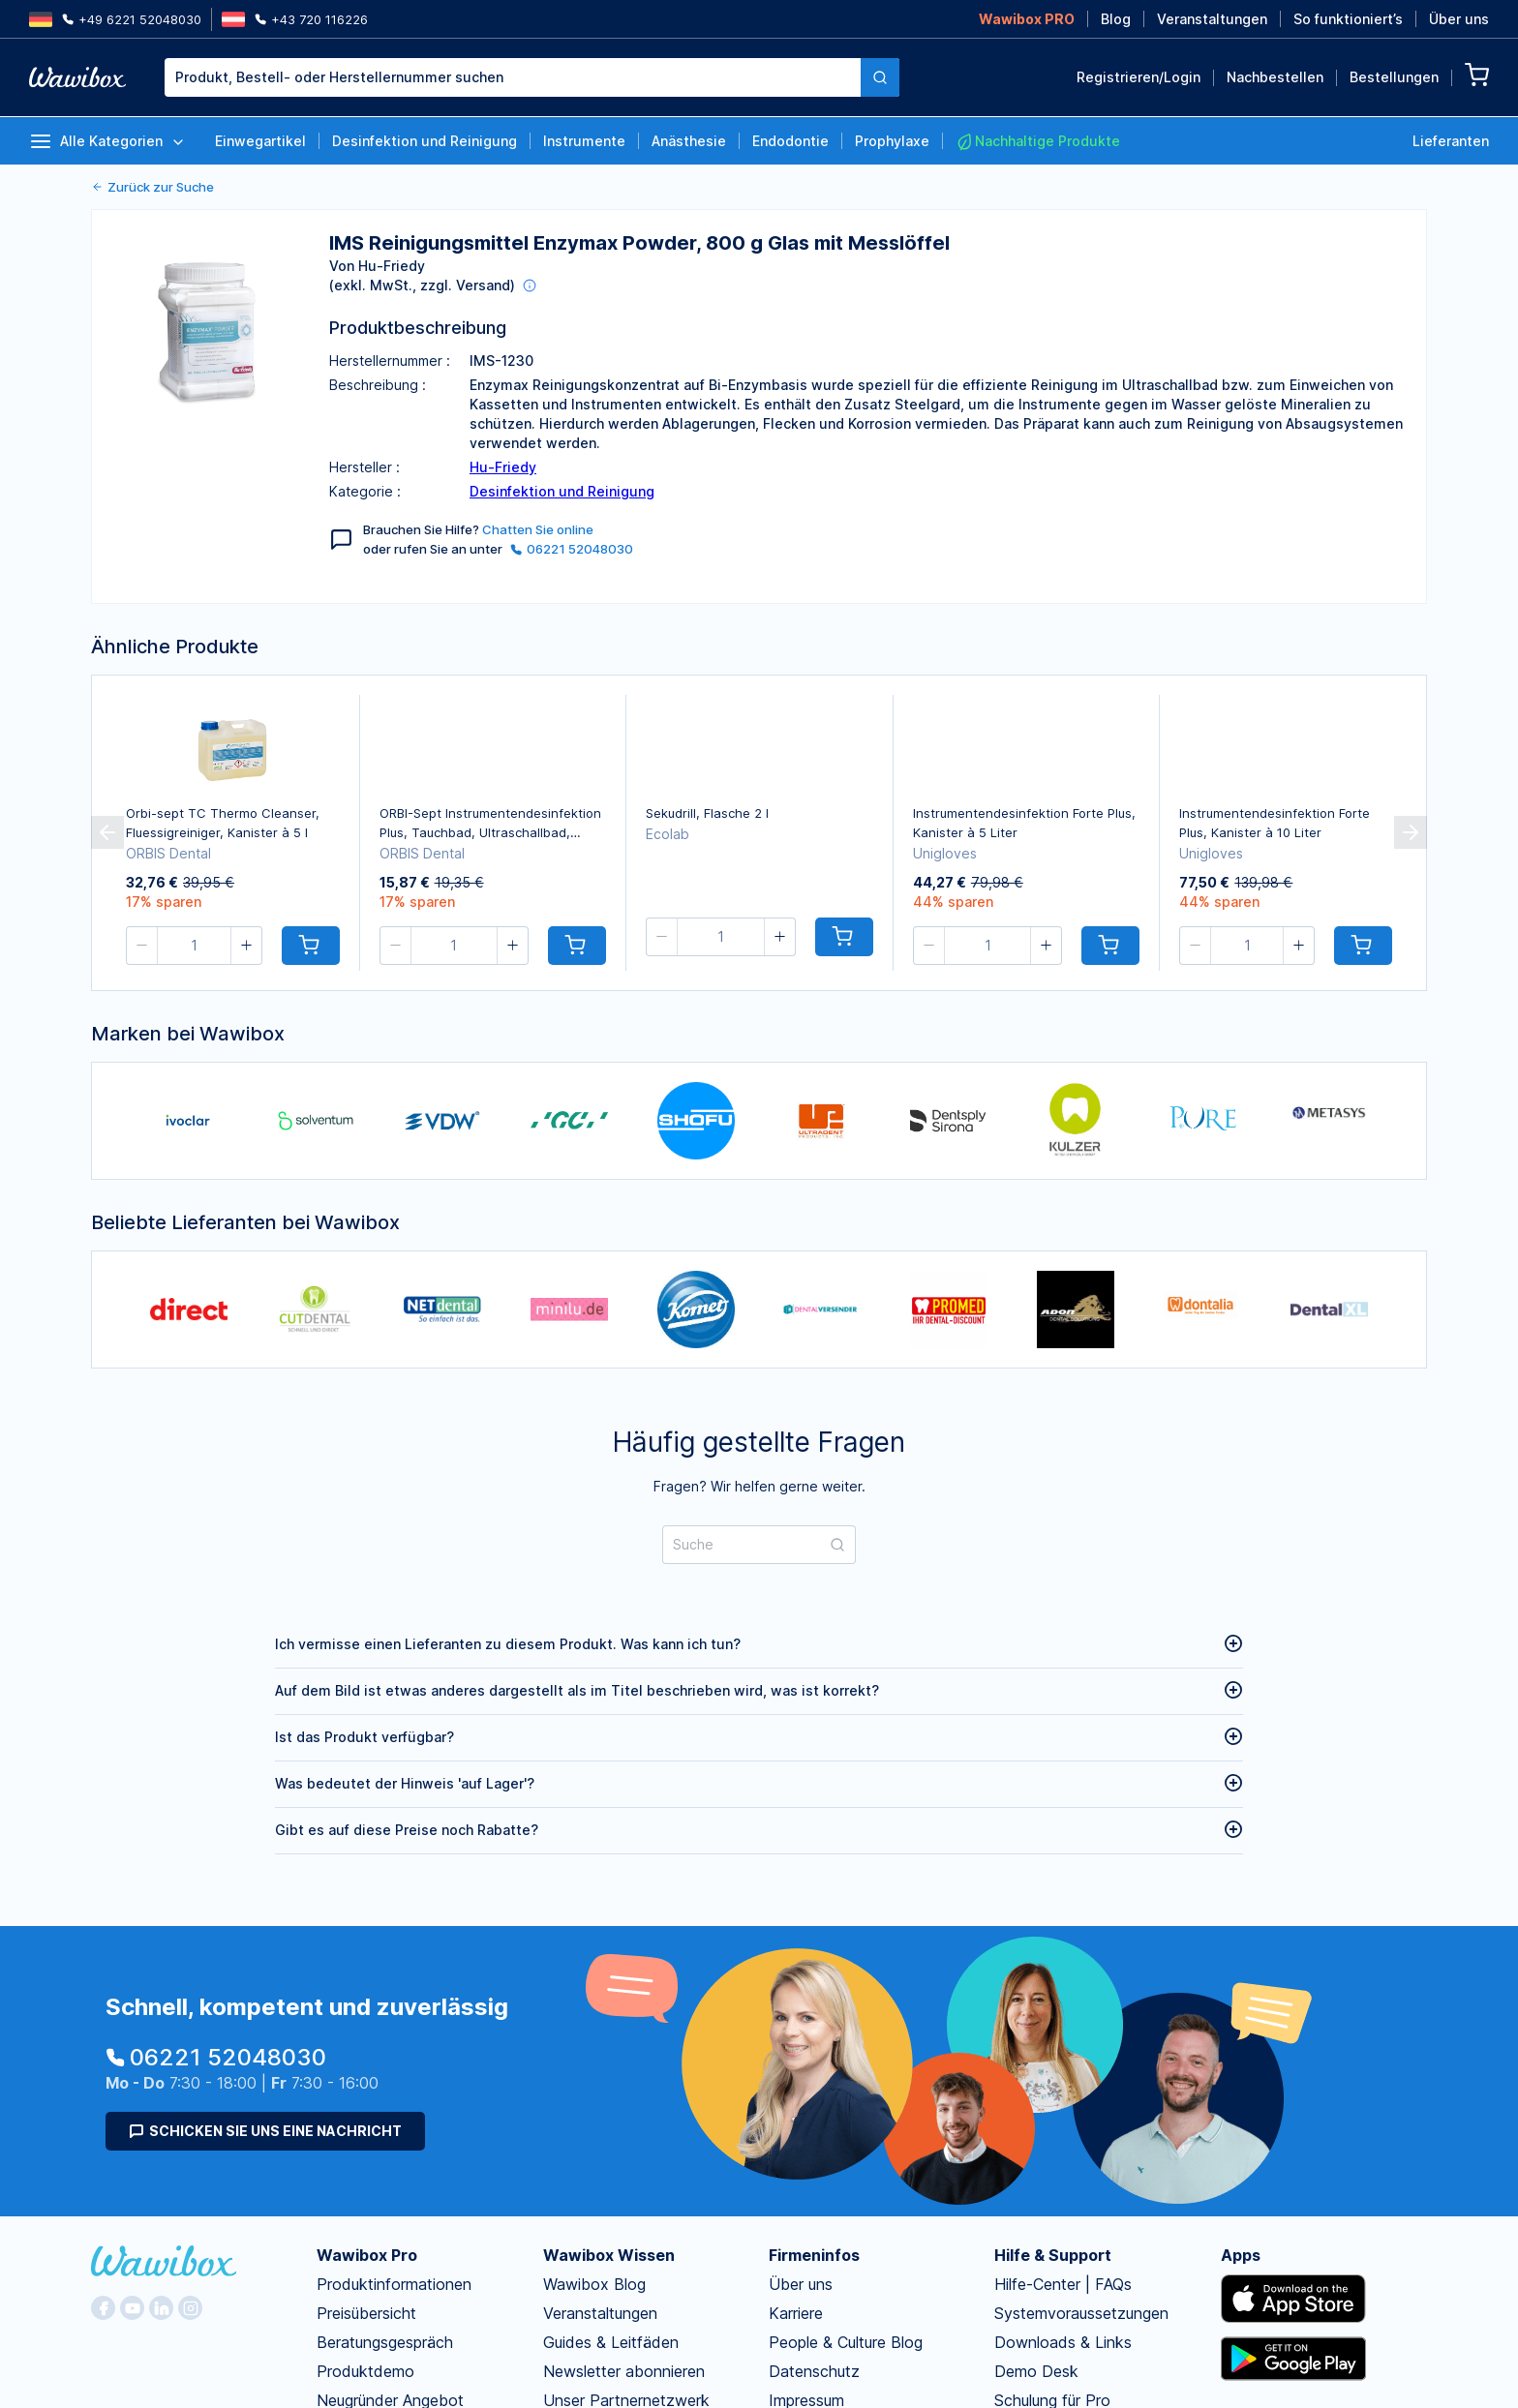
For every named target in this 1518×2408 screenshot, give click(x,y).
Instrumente (584, 141)
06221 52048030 (571, 549)
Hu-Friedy (503, 467)
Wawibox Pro (367, 2255)
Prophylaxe (892, 141)
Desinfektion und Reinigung (424, 141)
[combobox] (532, 77)
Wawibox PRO (1027, 19)
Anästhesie (689, 141)
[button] (142, 945)
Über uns (1459, 19)
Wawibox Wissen (609, 2255)
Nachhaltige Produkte (1038, 141)
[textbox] (512, 77)
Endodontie (790, 141)
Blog (1116, 19)
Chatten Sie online (537, 529)
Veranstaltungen (1212, 19)
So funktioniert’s (1348, 19)
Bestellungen (1394, 77)
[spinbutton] (194, 945)
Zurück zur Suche (152, 187)
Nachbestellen (1275, 77)
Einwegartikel (260, 141)
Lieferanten (1450, 141)
